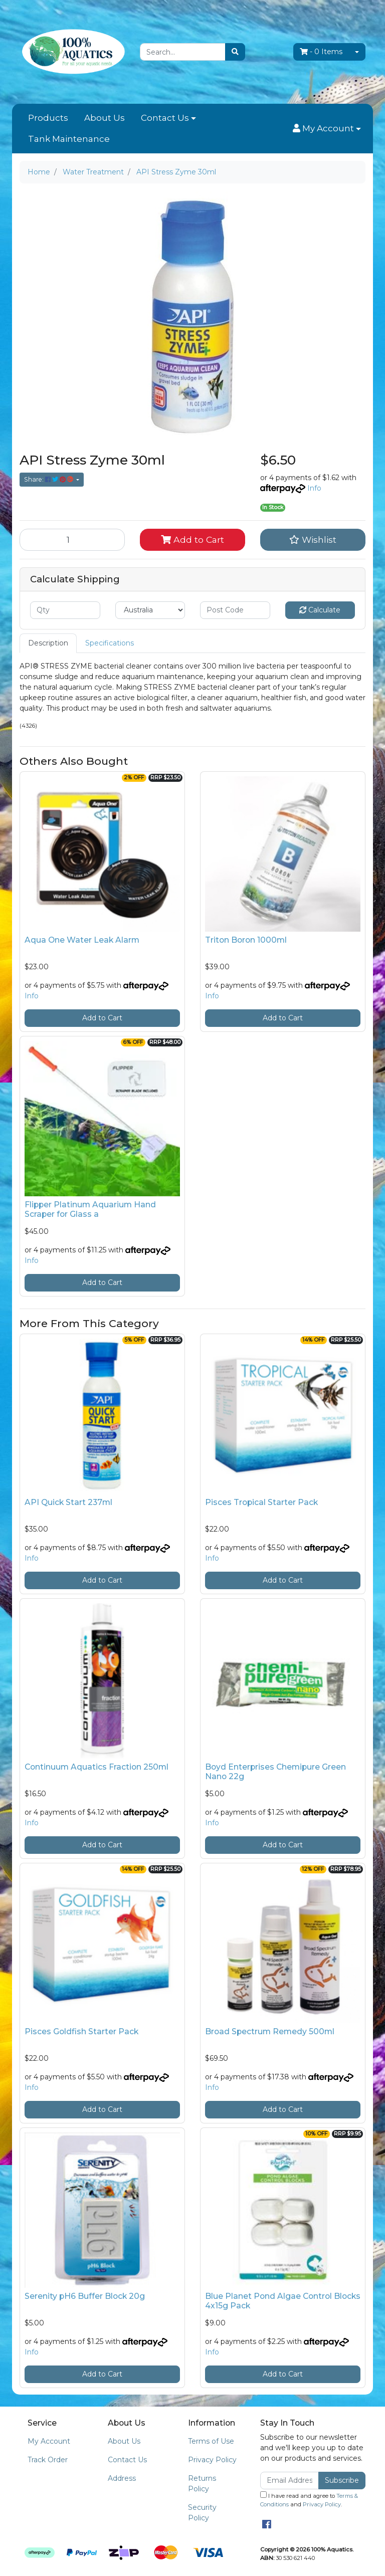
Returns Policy (202, 2483)
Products (48, 118)
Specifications (109, 643)
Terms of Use (211, 2441)
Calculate (319, 609)
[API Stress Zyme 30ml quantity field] (72, 540)
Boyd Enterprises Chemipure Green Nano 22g (275, 1771)
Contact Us (165, 118)
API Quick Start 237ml (68, 1502)
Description (48, 643)
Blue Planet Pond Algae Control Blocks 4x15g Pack (282, 2300)
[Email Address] (289, 2480)
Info (314, 488)
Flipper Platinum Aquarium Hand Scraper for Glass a (90, 1209)
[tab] (48, 643)
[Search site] (235, 52)
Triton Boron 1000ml (246, 940)
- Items (321, 51)
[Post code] (235, 610)
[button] (327, 128)
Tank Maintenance (69, 139)
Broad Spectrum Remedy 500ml (269, 2031)
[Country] (150, 610)
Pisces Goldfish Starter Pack (81, 2031)
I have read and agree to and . (309, 2499)
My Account (49, 2441)
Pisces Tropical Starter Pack (261, 1502)
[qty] (65, 610)
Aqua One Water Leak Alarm (82, 940)
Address (122, 2478)
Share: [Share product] (49, 479)
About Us (104, 118)
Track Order (48, 2459)
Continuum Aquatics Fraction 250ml (96, 1767)
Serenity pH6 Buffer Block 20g (85, 2296)
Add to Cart (192, 539)
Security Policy (202, 2512)
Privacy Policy (212, 2459)
